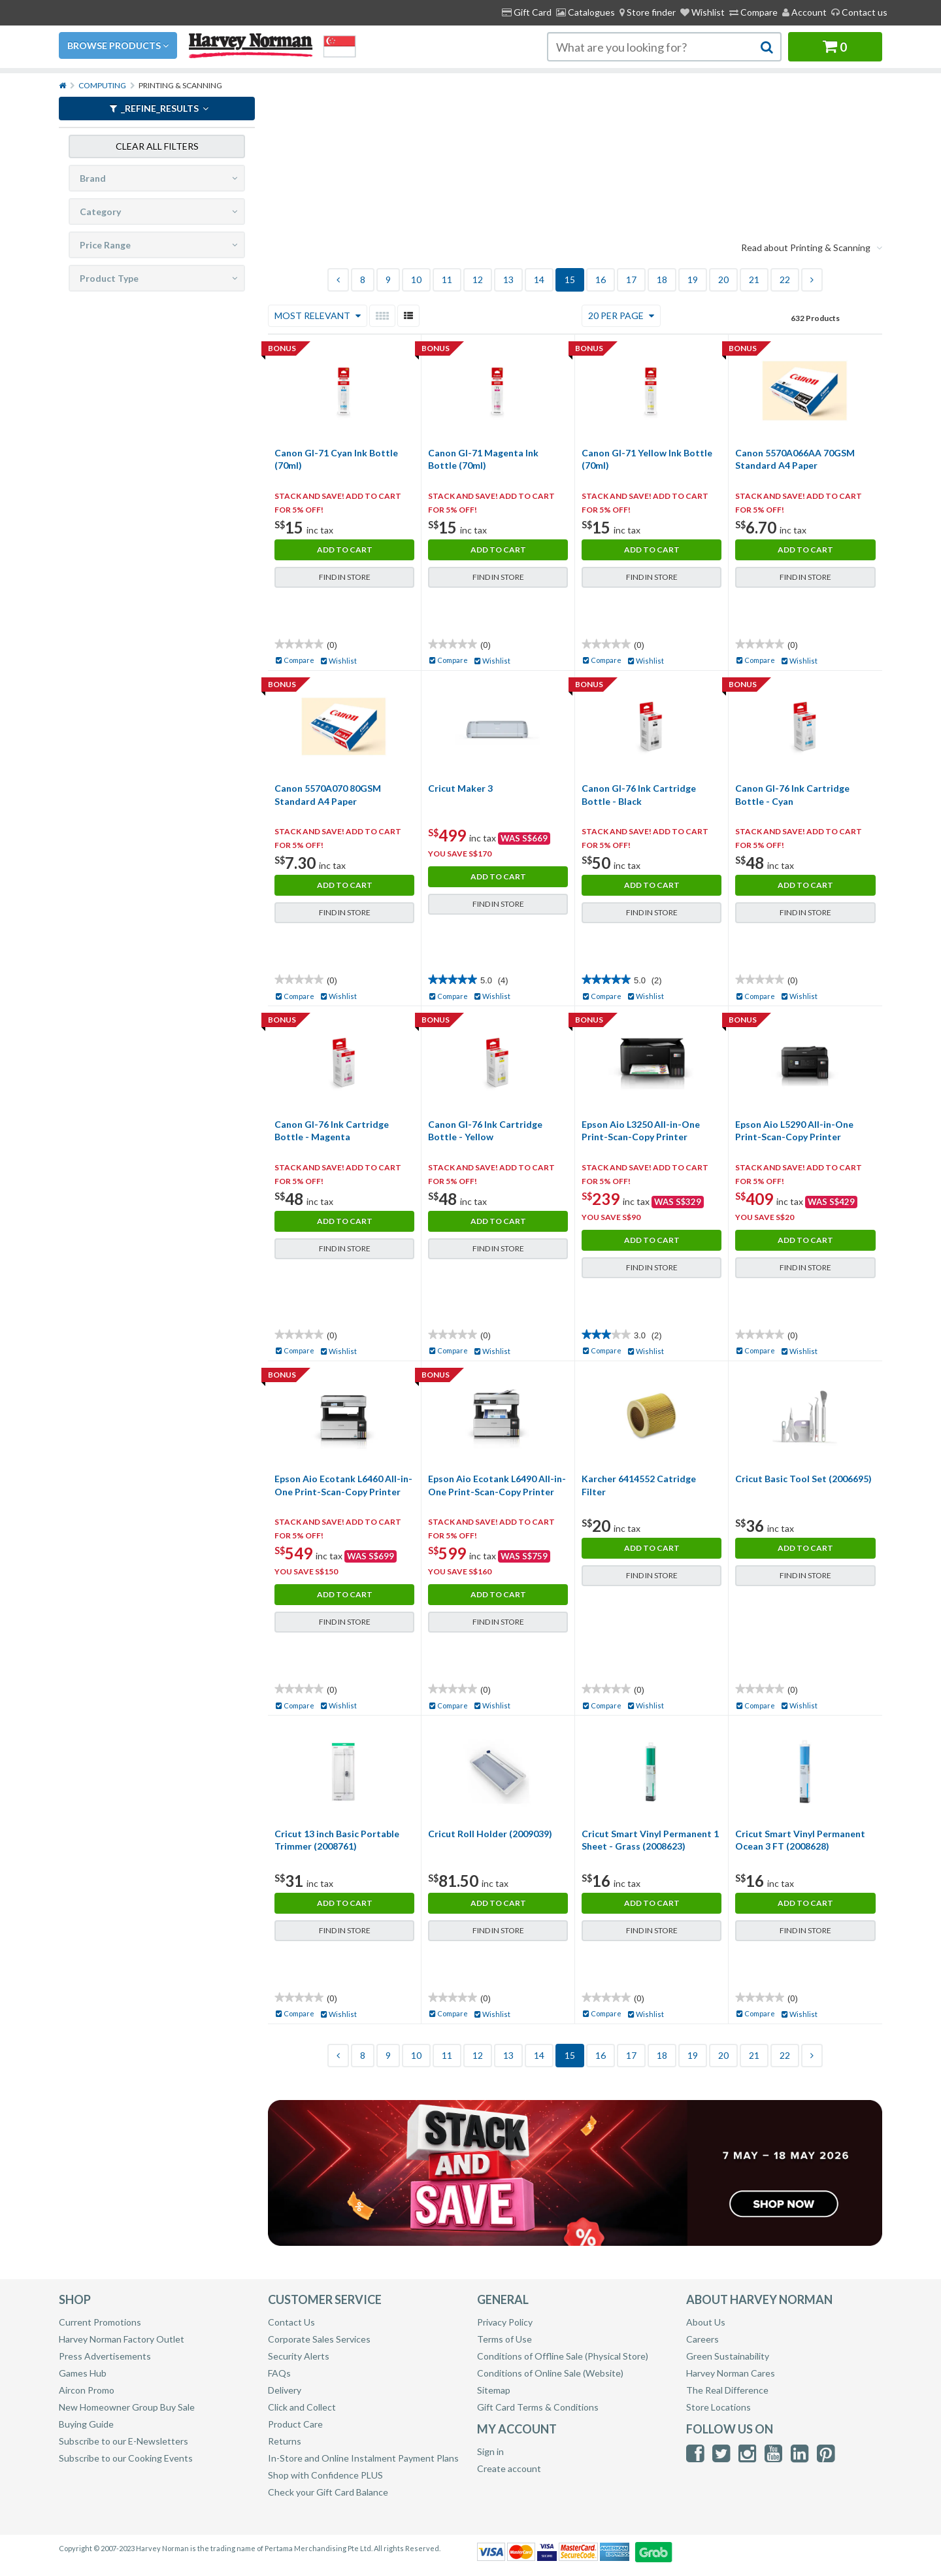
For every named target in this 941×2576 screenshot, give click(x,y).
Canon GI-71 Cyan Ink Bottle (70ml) (336, 459)
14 (539, 279)
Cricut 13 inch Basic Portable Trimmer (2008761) (336, 1840)
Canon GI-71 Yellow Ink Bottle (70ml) (647, 459)
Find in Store (345, 577)
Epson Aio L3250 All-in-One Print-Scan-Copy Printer (641, 1131)
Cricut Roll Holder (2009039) (490, 1833)
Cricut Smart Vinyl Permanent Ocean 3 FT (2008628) (800, 1840)
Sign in (490, 2451)
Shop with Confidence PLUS (325, 2475)
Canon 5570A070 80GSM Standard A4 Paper (327, 795)
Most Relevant (317, 315)
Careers (702, 2339)
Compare (753, 12)
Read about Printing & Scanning (811, 247)
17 (631, 279)
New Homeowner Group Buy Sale (127, 2407)
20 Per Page (621, 315)
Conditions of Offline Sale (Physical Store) (562, 2356)
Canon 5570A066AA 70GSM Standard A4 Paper (795, 459)
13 (508, 279)
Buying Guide (86, 2424)
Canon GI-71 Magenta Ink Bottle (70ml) (483, 459)
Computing (102, 85)
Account (804, 12)
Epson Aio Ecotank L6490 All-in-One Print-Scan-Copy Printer (497, 1485)
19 (692, 279)
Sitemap (493, 2390)
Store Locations (718, 2407)
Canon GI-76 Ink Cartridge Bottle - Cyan (792, 795)
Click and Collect (302, 2407)
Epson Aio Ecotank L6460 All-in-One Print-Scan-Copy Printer (343, 1485)
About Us (705, 2322)
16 (600, 279)
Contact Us (291, 2322)
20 (723, 279)
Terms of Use (504, 2339)
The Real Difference (727, 2390)
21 (754, 279)
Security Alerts (298, 2356)
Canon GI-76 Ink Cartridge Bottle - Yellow (485, 1131)
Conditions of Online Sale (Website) (550, 2373)
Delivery (284, 2390)
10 (416, 279)
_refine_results (159, 108)
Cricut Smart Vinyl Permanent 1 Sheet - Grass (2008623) (650, 1840)
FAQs (279, 2373)
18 (662, 279)
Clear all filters (157, 144)
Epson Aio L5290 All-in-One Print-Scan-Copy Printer (794, 1131)
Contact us (859, 12)
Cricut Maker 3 (460, 788)
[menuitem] (647, 12)
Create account (509, 2468)
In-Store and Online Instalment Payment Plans (363, 2458)
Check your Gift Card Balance (328, 2492)
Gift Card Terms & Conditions (538, 2407)
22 (785, 279)
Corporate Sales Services (319, 2339)
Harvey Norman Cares (730, 2373)
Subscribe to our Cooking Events (126, 2458)
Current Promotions (100, 2322)
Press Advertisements (105, 2356)
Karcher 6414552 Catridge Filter (639, 1485)
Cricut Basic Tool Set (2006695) (803, 1478)
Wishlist (702, 12)
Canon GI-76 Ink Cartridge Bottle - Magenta (331, 1131)
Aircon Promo (86, 2390)
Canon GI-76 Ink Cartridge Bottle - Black (639, 795)
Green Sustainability (727, 2356)
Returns (284, 2441)
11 (447, 279)
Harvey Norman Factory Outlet (121, 2339)
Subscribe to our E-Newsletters (123, 2441)
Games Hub (83, 2373)
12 (477, 279)
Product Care (295, 2424)
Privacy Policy (505, 2322)
